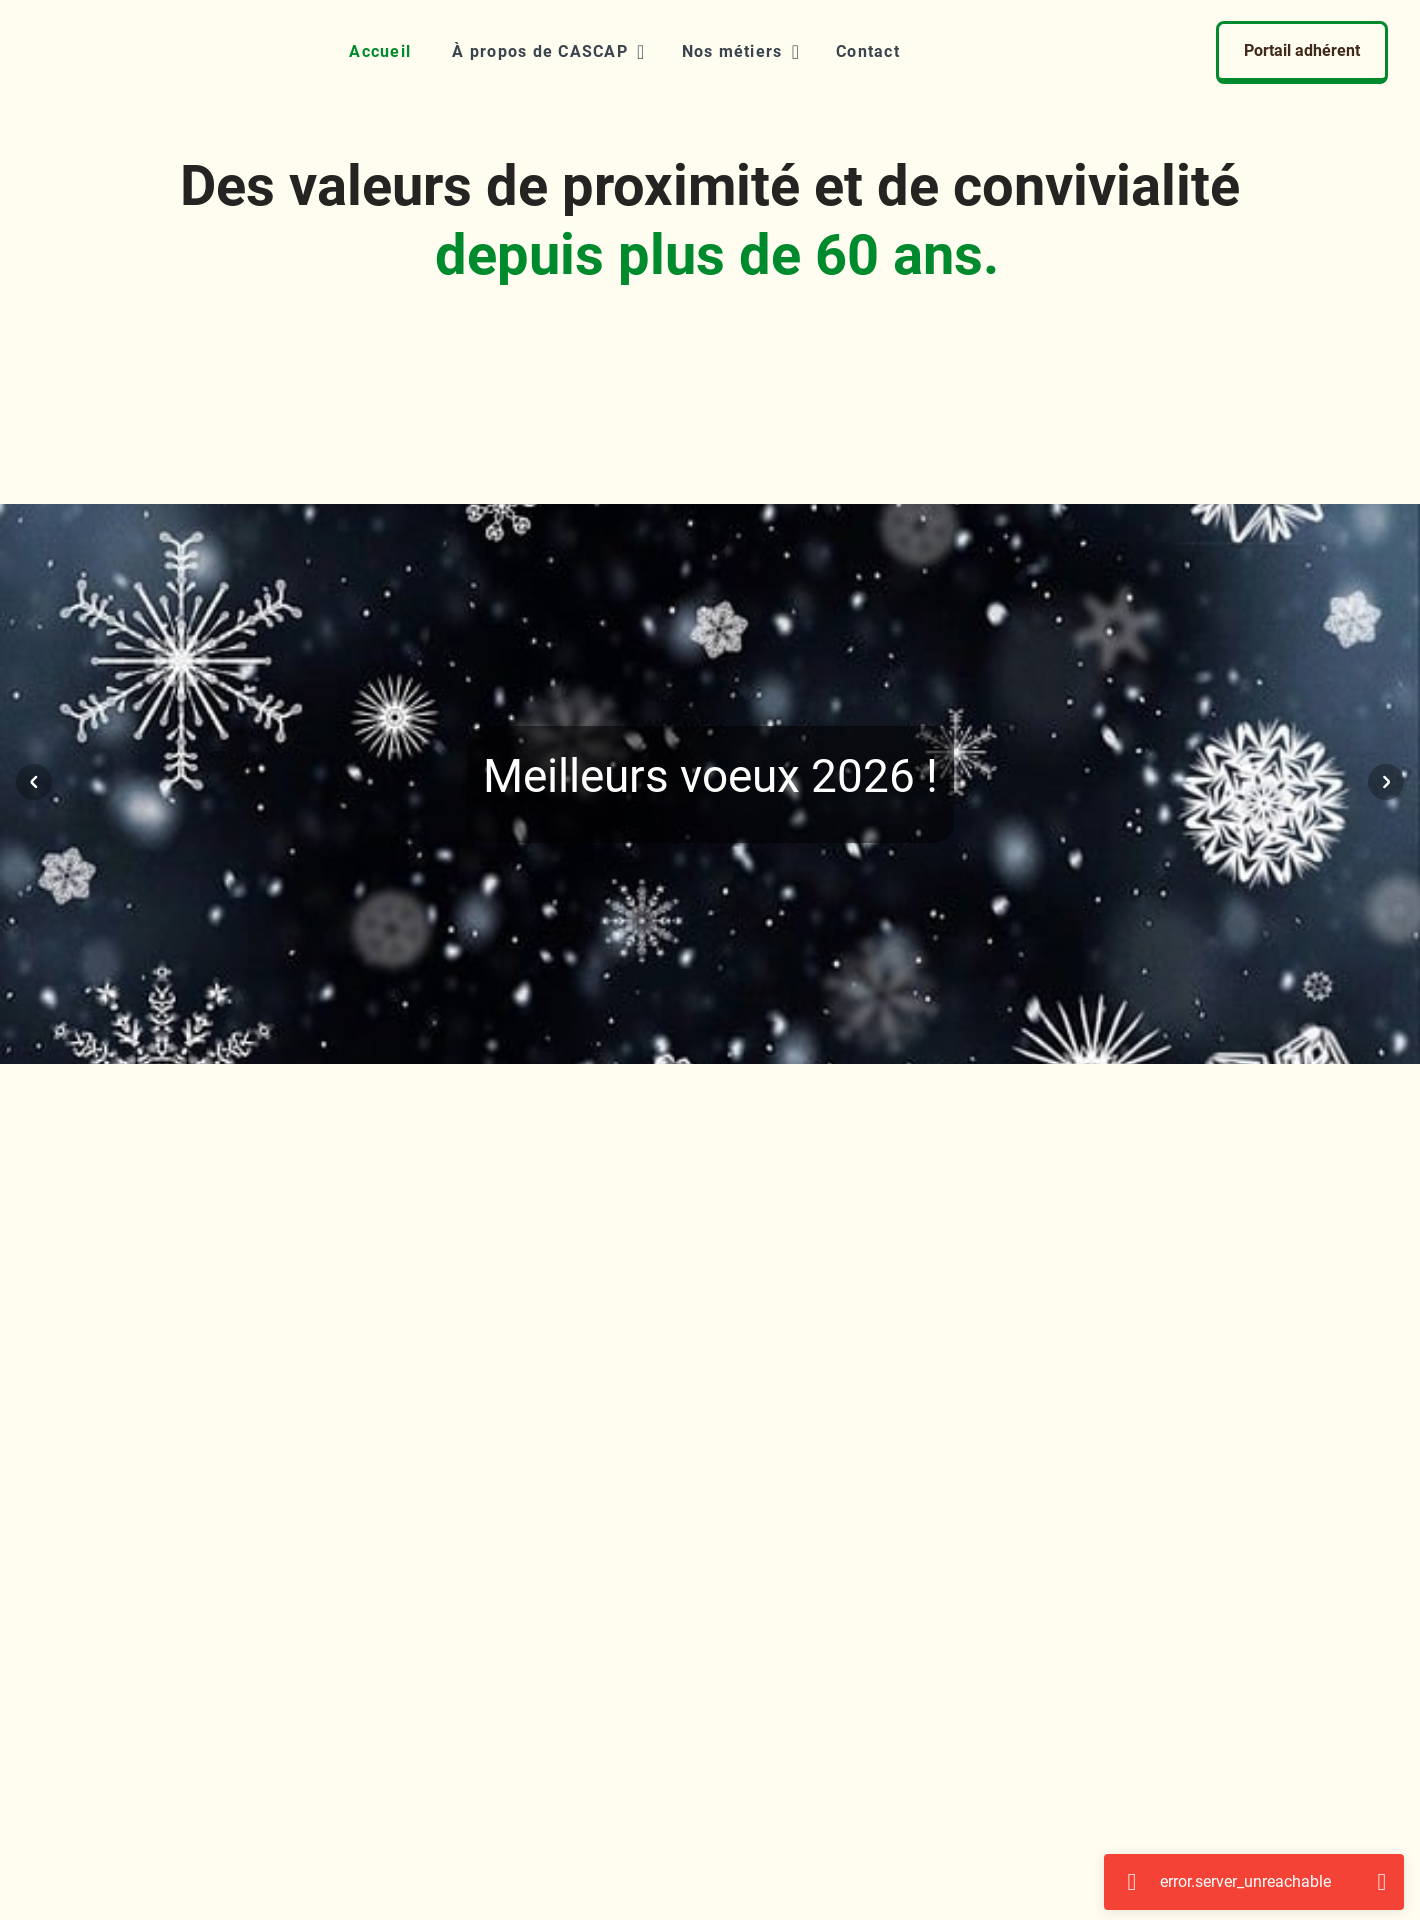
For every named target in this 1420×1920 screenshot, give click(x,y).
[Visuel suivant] (1386, 782)
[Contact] (867, 52)
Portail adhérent (1302, 50)
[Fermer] (1382, 1882)
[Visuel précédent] (34, 782)
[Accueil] (379, 52)
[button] (545, 52)
